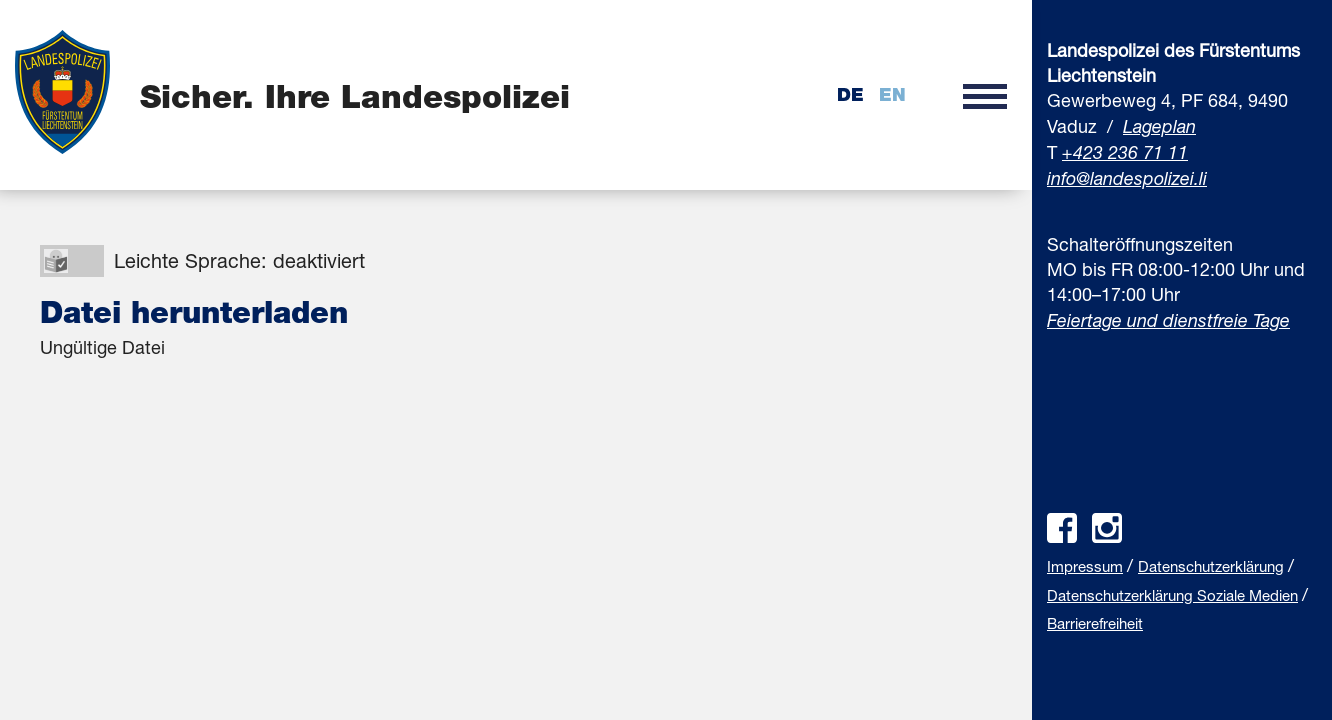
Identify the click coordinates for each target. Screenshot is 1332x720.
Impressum (1085, 566)
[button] (985, 95)
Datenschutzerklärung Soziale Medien (1172, 595)
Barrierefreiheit (1095, 623)
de (850, 94)
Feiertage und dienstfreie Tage (1168, 320)
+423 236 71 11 (1125, 152)
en (892, 94)
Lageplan (1159, 126)
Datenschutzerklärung (1211, 566)
